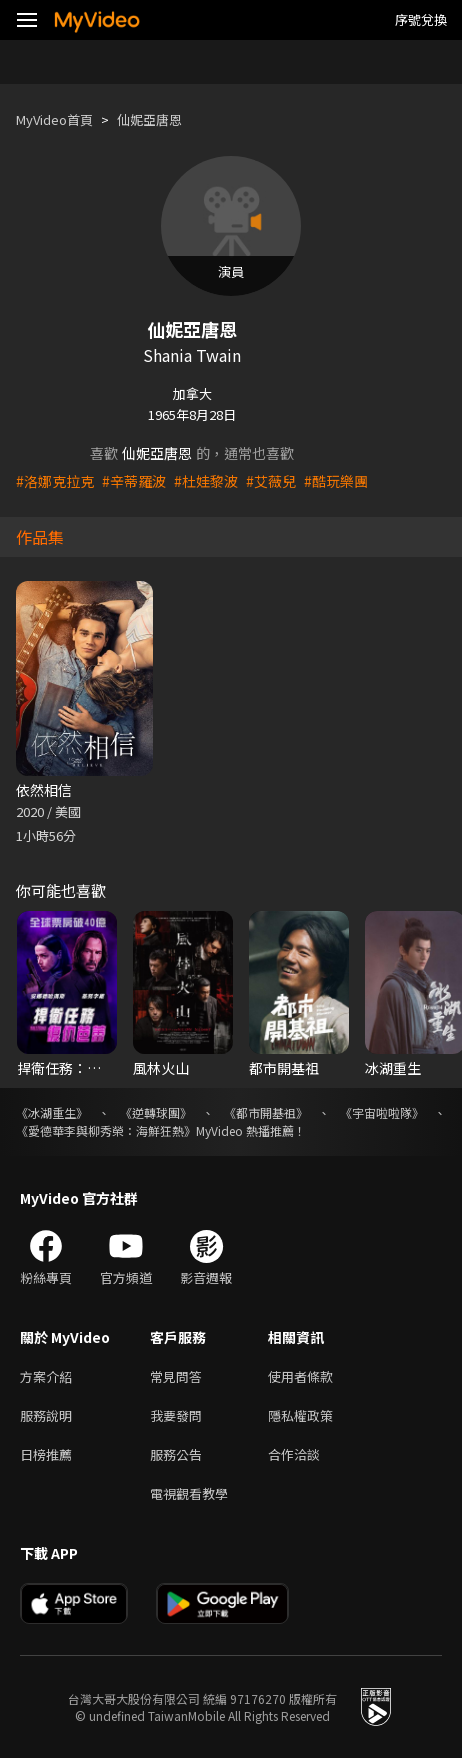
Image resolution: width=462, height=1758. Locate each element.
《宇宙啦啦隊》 (382, 1112)
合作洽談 (294, 1454)
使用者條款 (300, 1376)
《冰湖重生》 (52, 1112)
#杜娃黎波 (206, 481)
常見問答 (176, 1376)
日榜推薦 (46, 1454)
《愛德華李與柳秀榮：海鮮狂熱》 (106, 1130)
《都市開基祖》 (266, 1112)
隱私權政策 (300, 1415)
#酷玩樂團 (336, 481)
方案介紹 (46, 1376)
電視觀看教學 (189, 1493)
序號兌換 (421, 19)
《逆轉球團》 (156, 1112)
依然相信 (44, 790)
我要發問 (176, 1415)
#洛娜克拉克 (55, 481)
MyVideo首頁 (54, 119)
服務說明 (46, 1415)
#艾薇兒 (271, 481)
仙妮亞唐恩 (149, 119)
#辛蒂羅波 (134, 481)
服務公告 (176, 1454)
